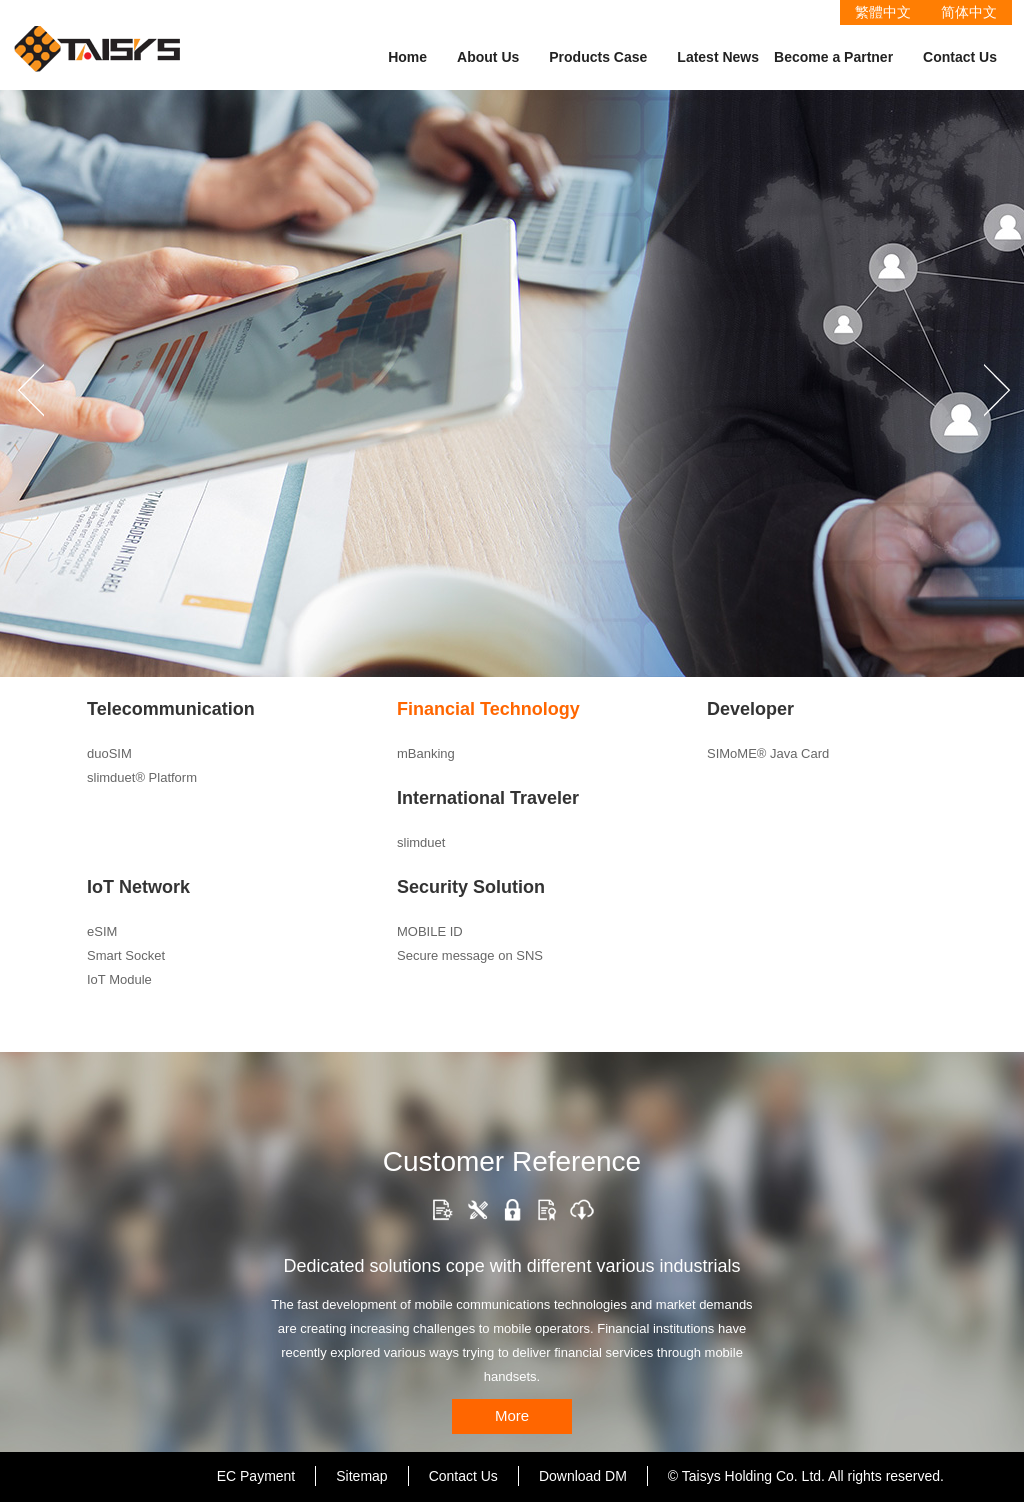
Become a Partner (833, 57)
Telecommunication (171, 709)
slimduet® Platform (142, 777)
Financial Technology (488, 709)
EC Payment (256, 1476)
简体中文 (969, 12)
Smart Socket (126, 955)
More (512, 1415)
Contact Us (960, 57)
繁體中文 (883, 12)
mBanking (426, 753)
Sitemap (361, 1476)
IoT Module (119, 979)
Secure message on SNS (470, 955)
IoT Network (138, 887)
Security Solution (471, 887)
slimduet (421, 842)
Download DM (583, 1476)
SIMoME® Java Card (768, 753)
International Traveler (488, 798)
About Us (488, 57)
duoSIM (109, 753)
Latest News (718, 57)
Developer (750, 709)
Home (407, 57)
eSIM (102, 931)
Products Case (598, 57)
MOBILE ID (430, 931)
